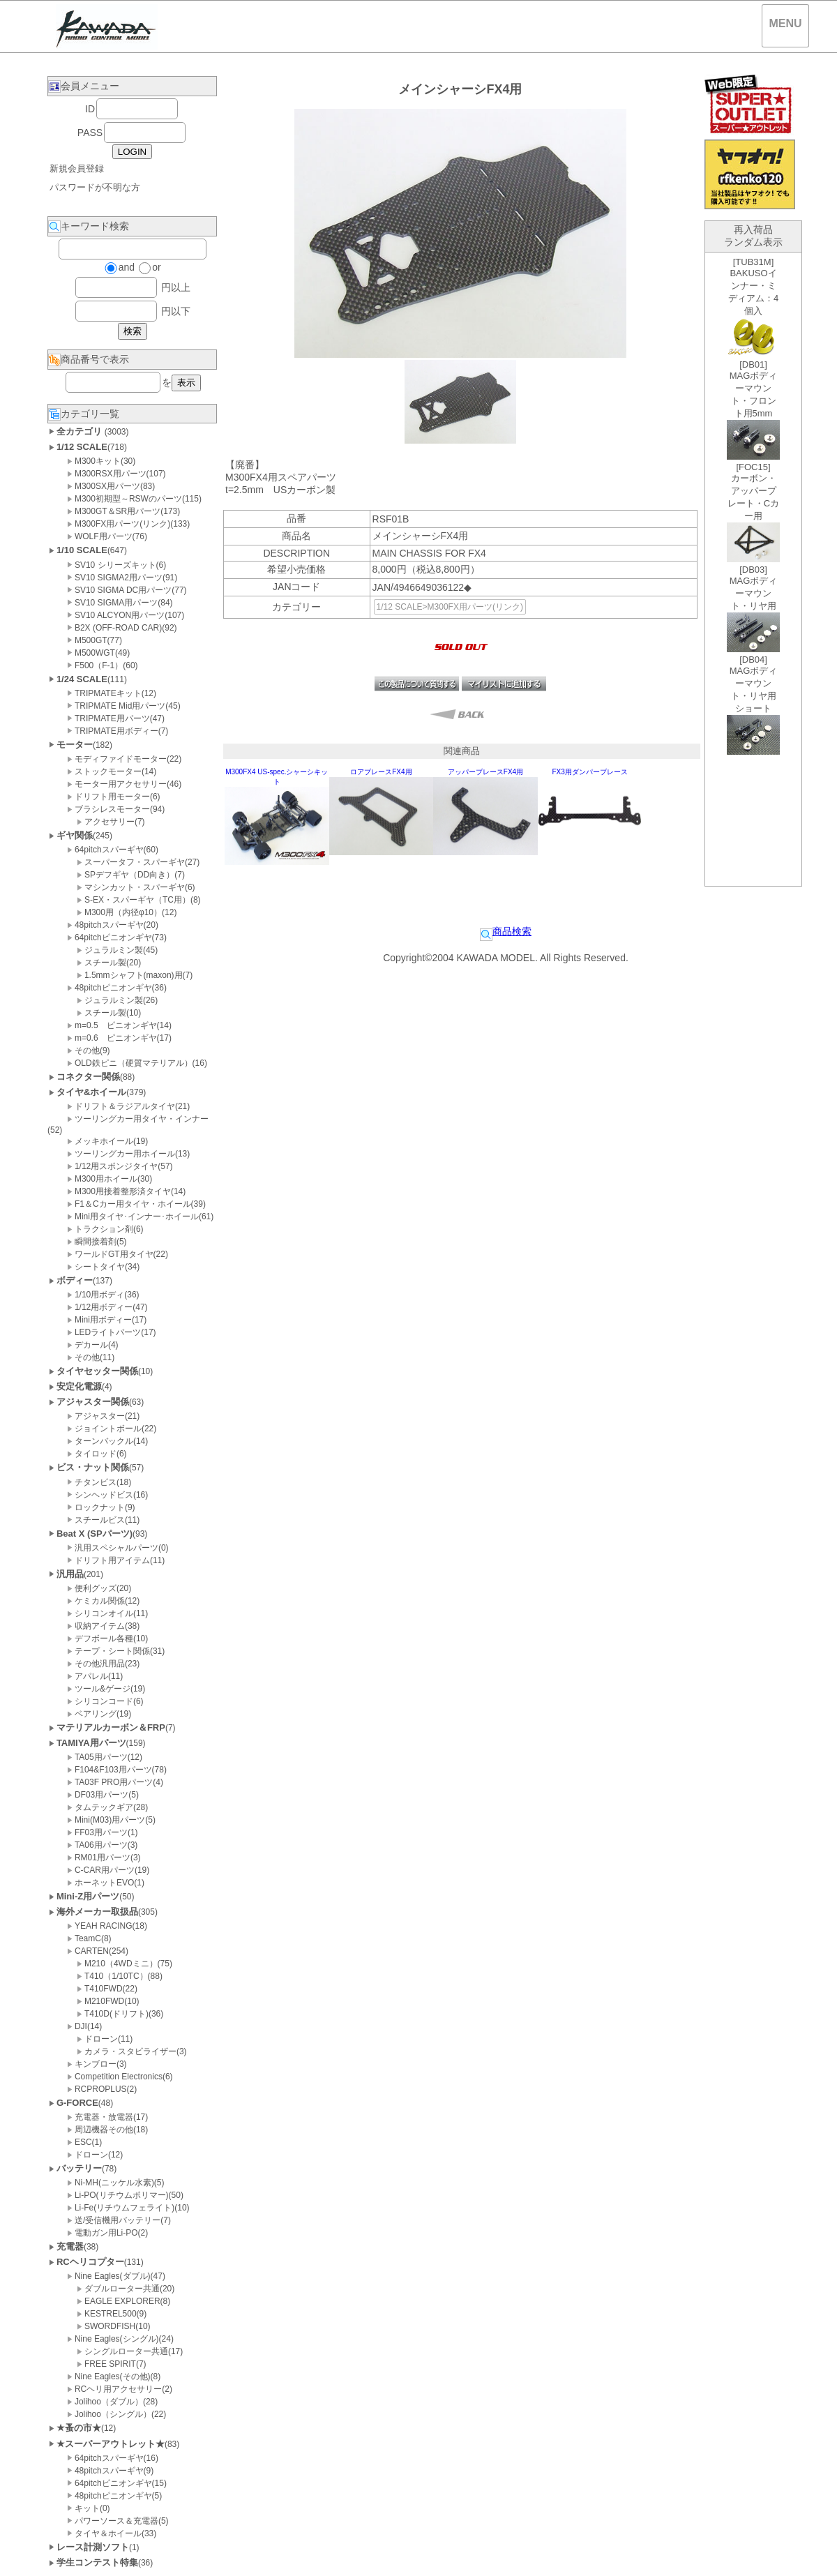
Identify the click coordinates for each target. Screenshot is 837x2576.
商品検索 (505, 931)
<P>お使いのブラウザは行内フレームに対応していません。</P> (753, 569)
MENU (785, 23)
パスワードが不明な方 (95, 187)
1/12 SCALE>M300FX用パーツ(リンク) (450, 607)
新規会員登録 (77, 168)
